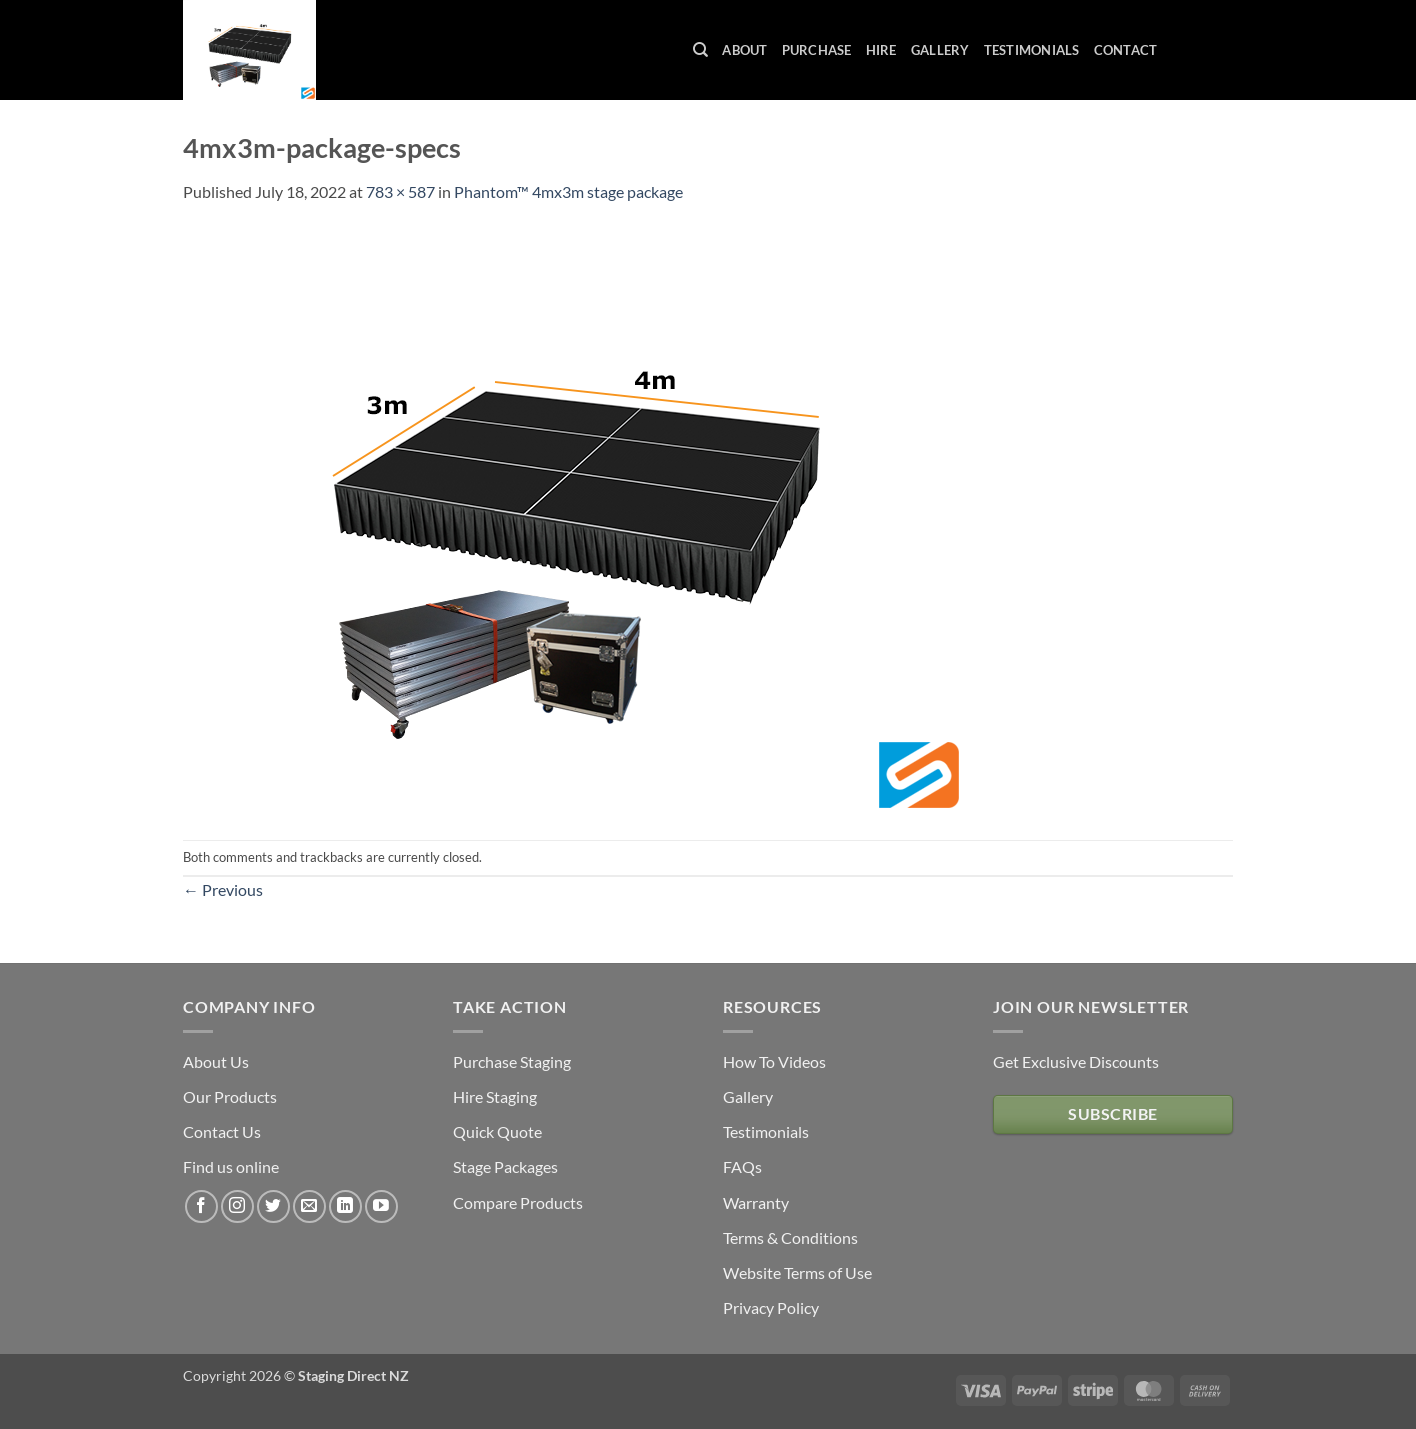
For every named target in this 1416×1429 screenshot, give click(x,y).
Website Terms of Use (797, 1272)
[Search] (700, 50)
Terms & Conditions (790, 1237)
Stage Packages (505, 1166)
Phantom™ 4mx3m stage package (568, 191)
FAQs (742, 1166)
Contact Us (222, 1131)
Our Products (230, 1096)
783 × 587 (400, 191)
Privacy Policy (771, 1307)
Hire (881, 50)
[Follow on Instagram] (237, 1206)
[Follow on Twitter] (273, 1206)
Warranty (756, 1202)
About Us (216, 1061)
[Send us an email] (309, 1206)
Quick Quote (497, 1131)
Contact (1126, 50)
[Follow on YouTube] (381, 1206)
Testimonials (1032, 50)
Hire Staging (495, 1096)
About (744, 50)
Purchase (817, 50)
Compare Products (518, 1202)
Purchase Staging (512, 1061)
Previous (223, 889)
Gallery (940, 50)
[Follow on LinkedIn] (345, 1206)
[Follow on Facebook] (201, 1206)
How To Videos (774, 1061)
